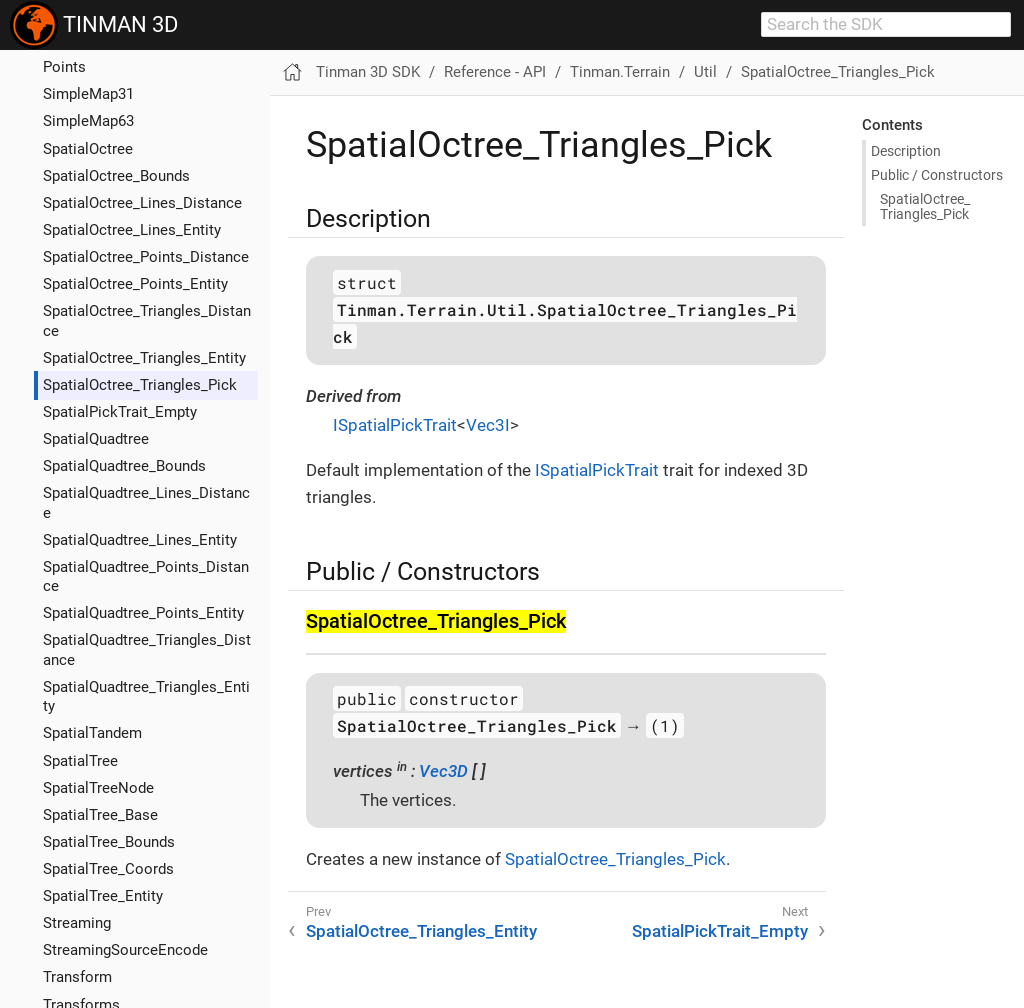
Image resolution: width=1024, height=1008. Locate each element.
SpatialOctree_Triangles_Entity (144, 358)
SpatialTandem (92, 733)
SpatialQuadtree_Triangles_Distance (147, 649)
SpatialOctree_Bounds (116, 176)
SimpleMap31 (88, 94)
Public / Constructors (937, 175)
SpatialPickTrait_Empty (120, 412)
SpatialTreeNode (98, 788)
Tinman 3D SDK (368, 72)
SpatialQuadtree (96, 439)
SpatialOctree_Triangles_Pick (140, 385)
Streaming (77, 923)
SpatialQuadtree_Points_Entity (143, 613)
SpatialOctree (88, 149)
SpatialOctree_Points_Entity (135, 284)
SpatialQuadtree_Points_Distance (146, 576)
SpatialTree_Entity (103, 896)
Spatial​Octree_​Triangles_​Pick (925, 206)
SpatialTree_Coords (108, 869)
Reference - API (495, 72)
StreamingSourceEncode (125, 950)
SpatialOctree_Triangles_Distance (147, 320)
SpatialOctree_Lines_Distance (142, 203)
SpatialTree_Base (100, 815)
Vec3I (488, 425)
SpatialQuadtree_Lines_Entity (140, 540)
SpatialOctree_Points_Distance (146, 257)
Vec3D (443, 771)
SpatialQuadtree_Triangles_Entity (146, 696)
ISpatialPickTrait (395, 425)
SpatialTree (80, 761)
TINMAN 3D (94, 25)
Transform (77, 977)
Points (64, 67)
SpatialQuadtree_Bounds (124, 466)
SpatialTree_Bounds (109, 842)
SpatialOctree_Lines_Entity (132, 230)
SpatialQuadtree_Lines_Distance (146, 502)
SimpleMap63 (88, 121)
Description (906, 151)
